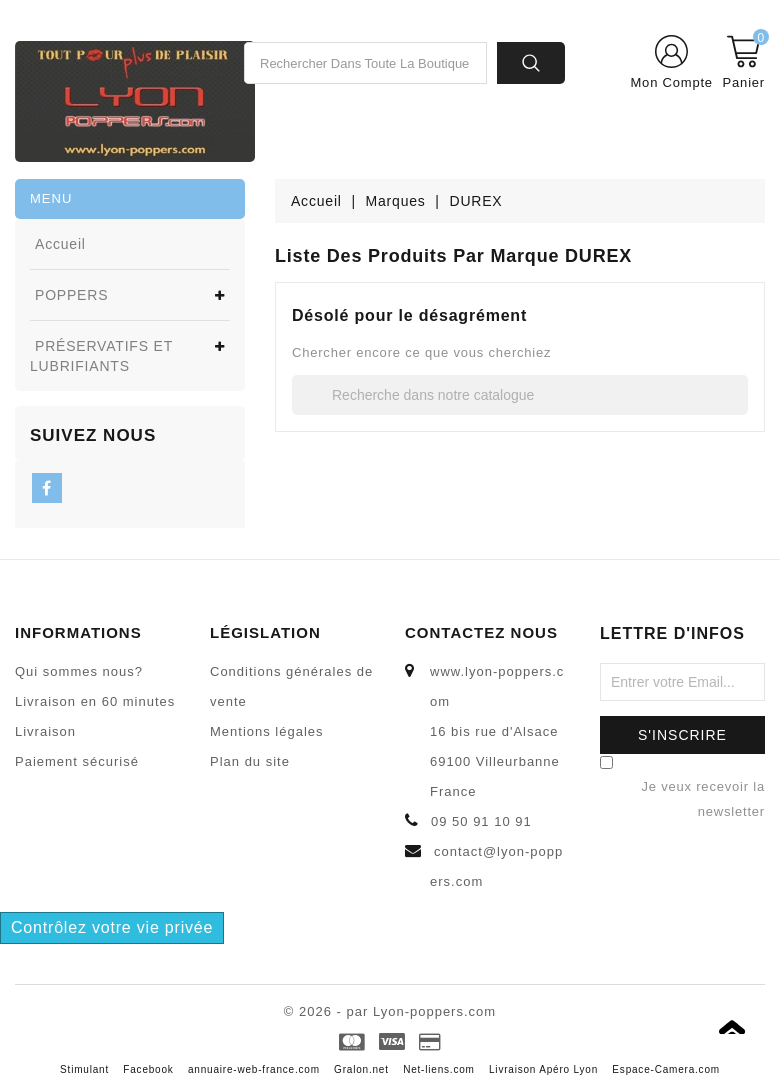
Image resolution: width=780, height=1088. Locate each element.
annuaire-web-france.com (254, 1069)
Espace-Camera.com (666, 1069)
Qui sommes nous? (79, 671)
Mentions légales (267, 731)
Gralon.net (361, 1069)
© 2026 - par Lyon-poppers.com (390, 1011)
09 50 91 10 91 (481, 821)
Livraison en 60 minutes (95, 701)
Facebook (148, 1069)
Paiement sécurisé (77, 761)
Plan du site (250, 761)
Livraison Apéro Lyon (543, 1069)
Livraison (45, 731)
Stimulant (84, 1069)
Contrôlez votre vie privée (112, 927)
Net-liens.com (439, 1069)
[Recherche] (520, 395)
